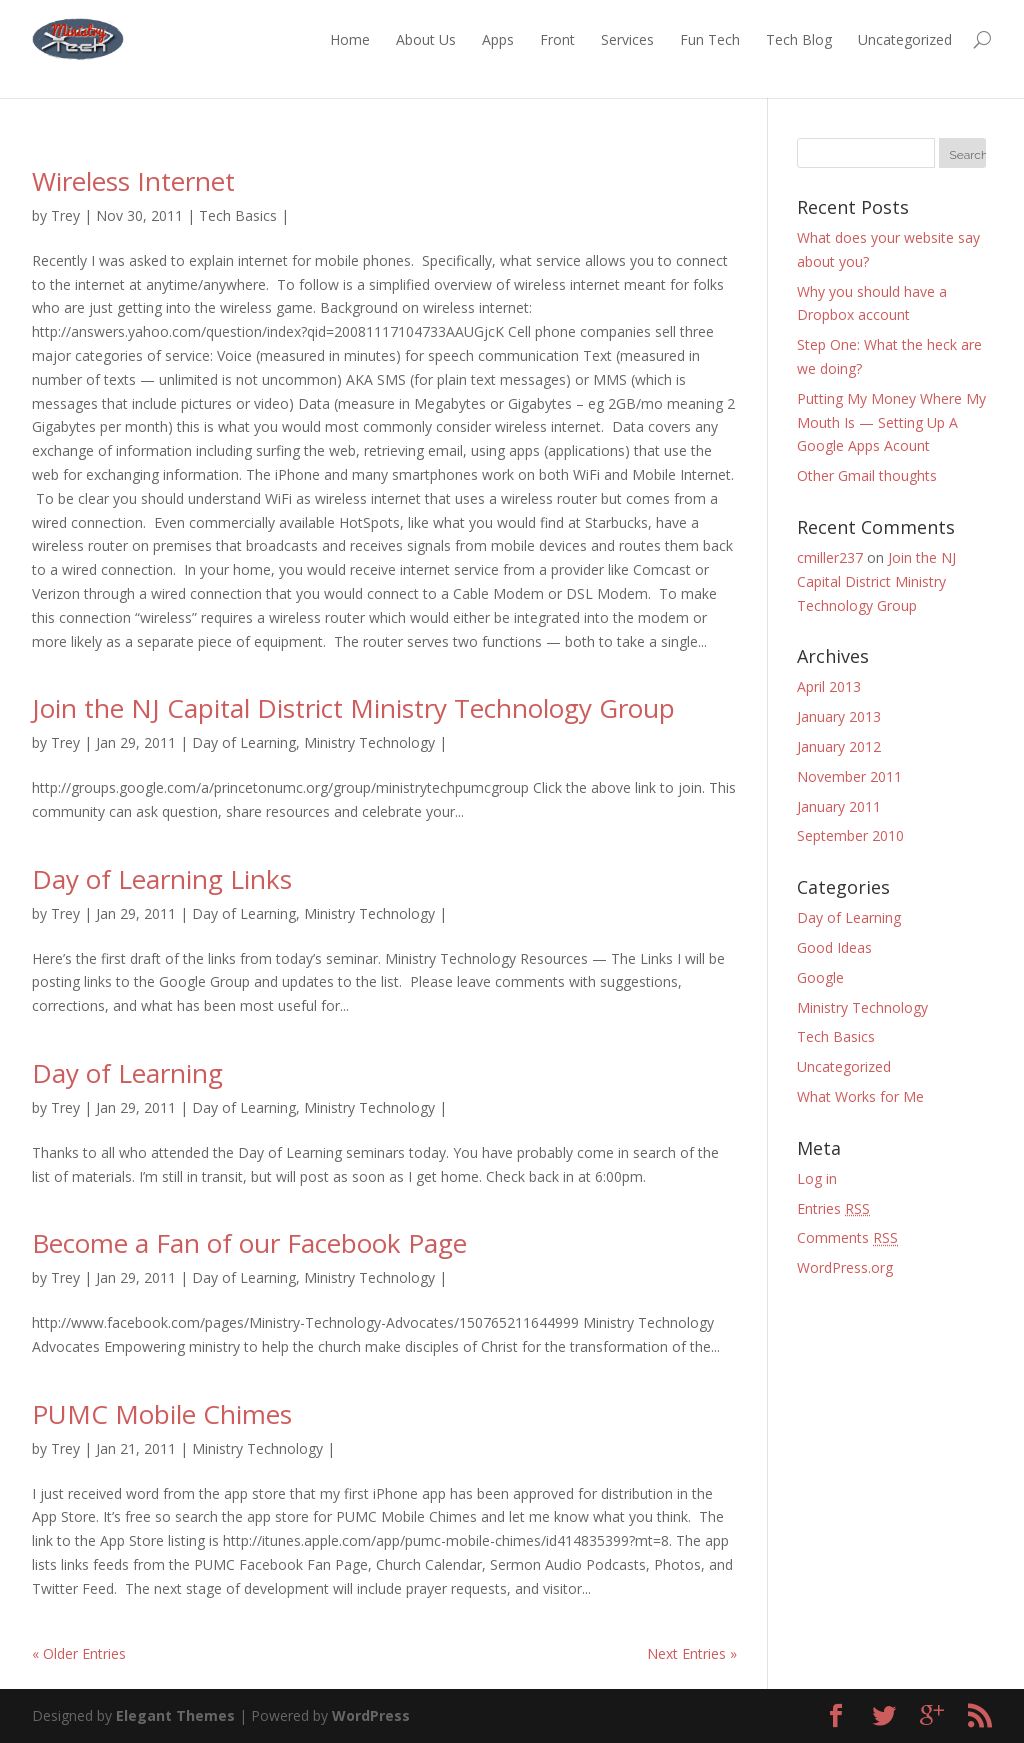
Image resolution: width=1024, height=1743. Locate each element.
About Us (426, 39)
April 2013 (829, 686)
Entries (833, 1208)
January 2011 (839, 806)
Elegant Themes (175, 1715)
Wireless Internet (133, 181)
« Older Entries (79, 1653)
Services (627, 39)
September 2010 (850, 835)
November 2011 (849, 776)
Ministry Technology (369, 742)
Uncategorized (905, 39)
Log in (817, 1178)
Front (557, 39)
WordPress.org (845, 1267)
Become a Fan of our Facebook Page (249, 1243)
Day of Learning (244, 742)
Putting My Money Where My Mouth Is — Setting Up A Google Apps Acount (891, 422)
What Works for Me (860, 1096)
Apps (498, 39)
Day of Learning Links (162, 879)
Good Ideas (834, 947)
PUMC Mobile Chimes (162, 1414)
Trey (65, 215)
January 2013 (839, 716)
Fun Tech (710, 39)
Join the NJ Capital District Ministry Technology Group (353, 708)
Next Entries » (692, 1653)
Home (350, 39)
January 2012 (839, 746)
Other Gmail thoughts (867, 475)
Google (820, 977)
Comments (847, 1237)
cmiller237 (830, 557)
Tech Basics (238, 215)
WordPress (371, 1715)
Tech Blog (799, 39)
